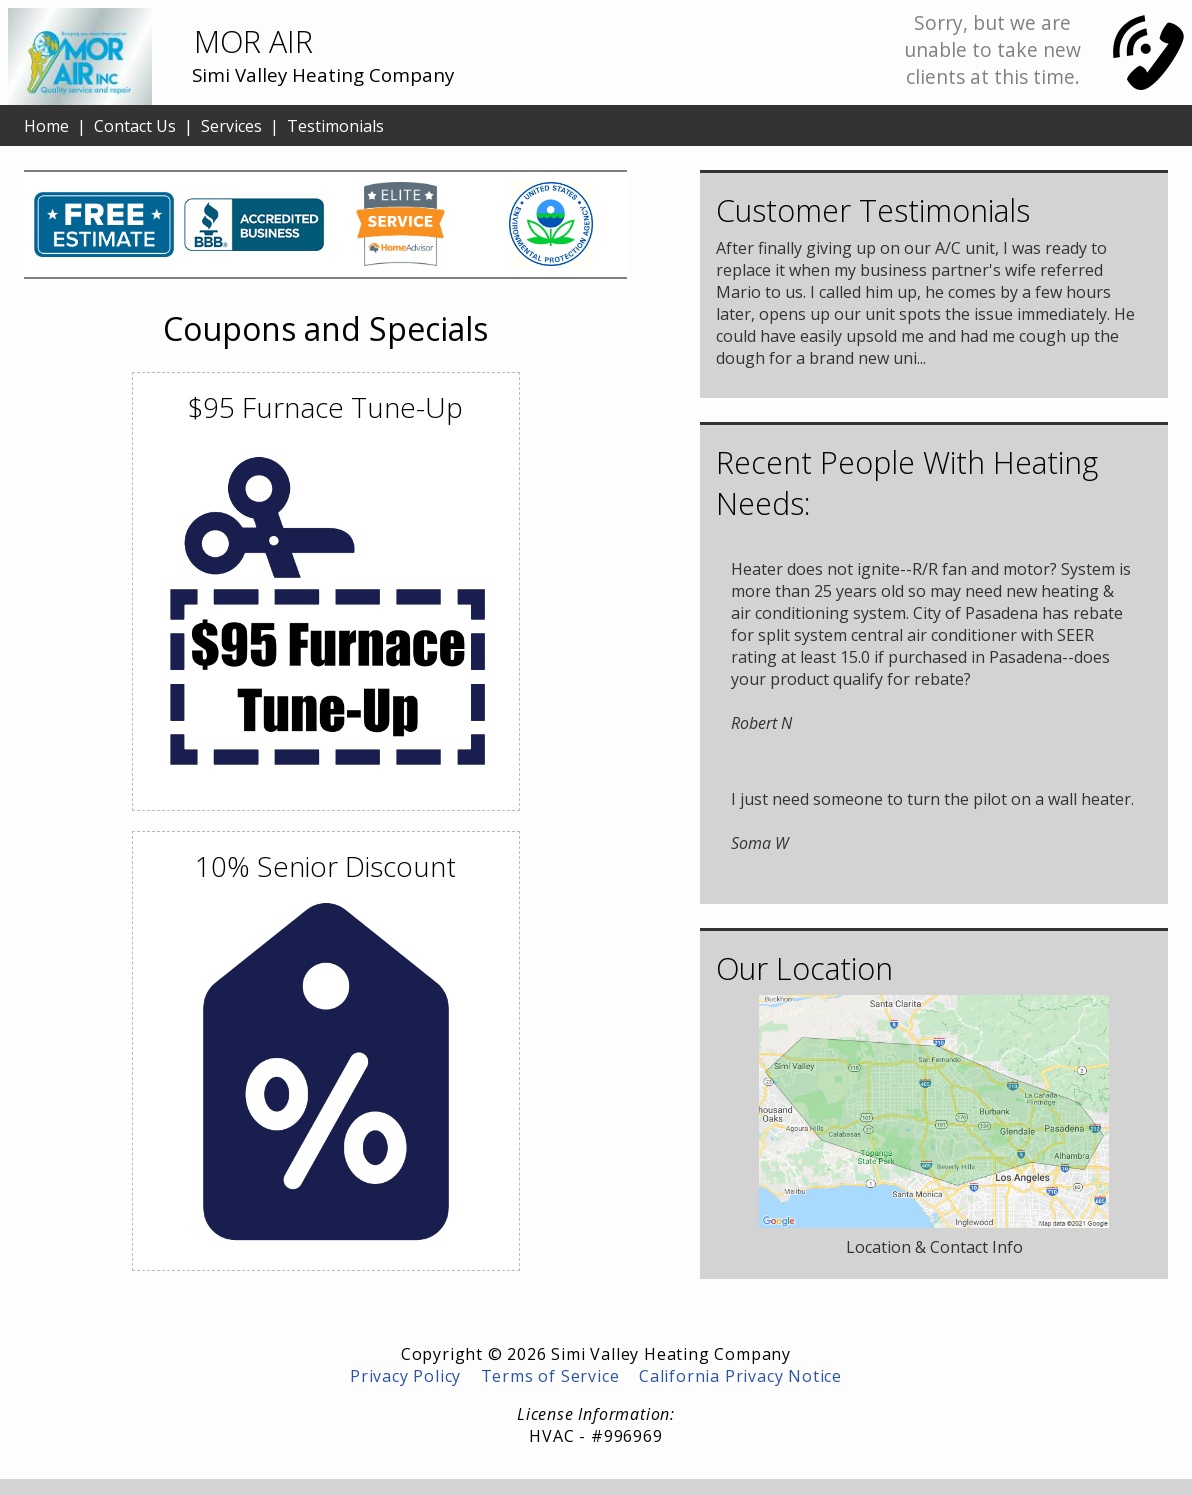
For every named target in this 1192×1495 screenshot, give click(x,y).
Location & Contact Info (934, 1247)
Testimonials (335, 126)
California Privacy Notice (740, 1376)
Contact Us (135, 126)
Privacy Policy (405, 1376)
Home (46, 126)
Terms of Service (550, 1376)
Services (231, 126)
